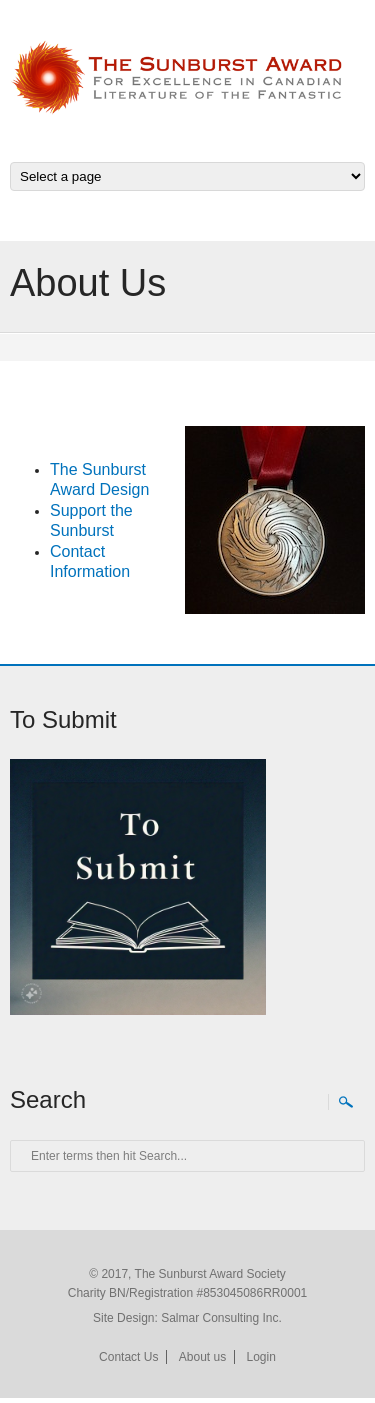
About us (202, 1357)
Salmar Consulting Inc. (221, 1318)
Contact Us (128, 1357)
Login (261, 1357)
